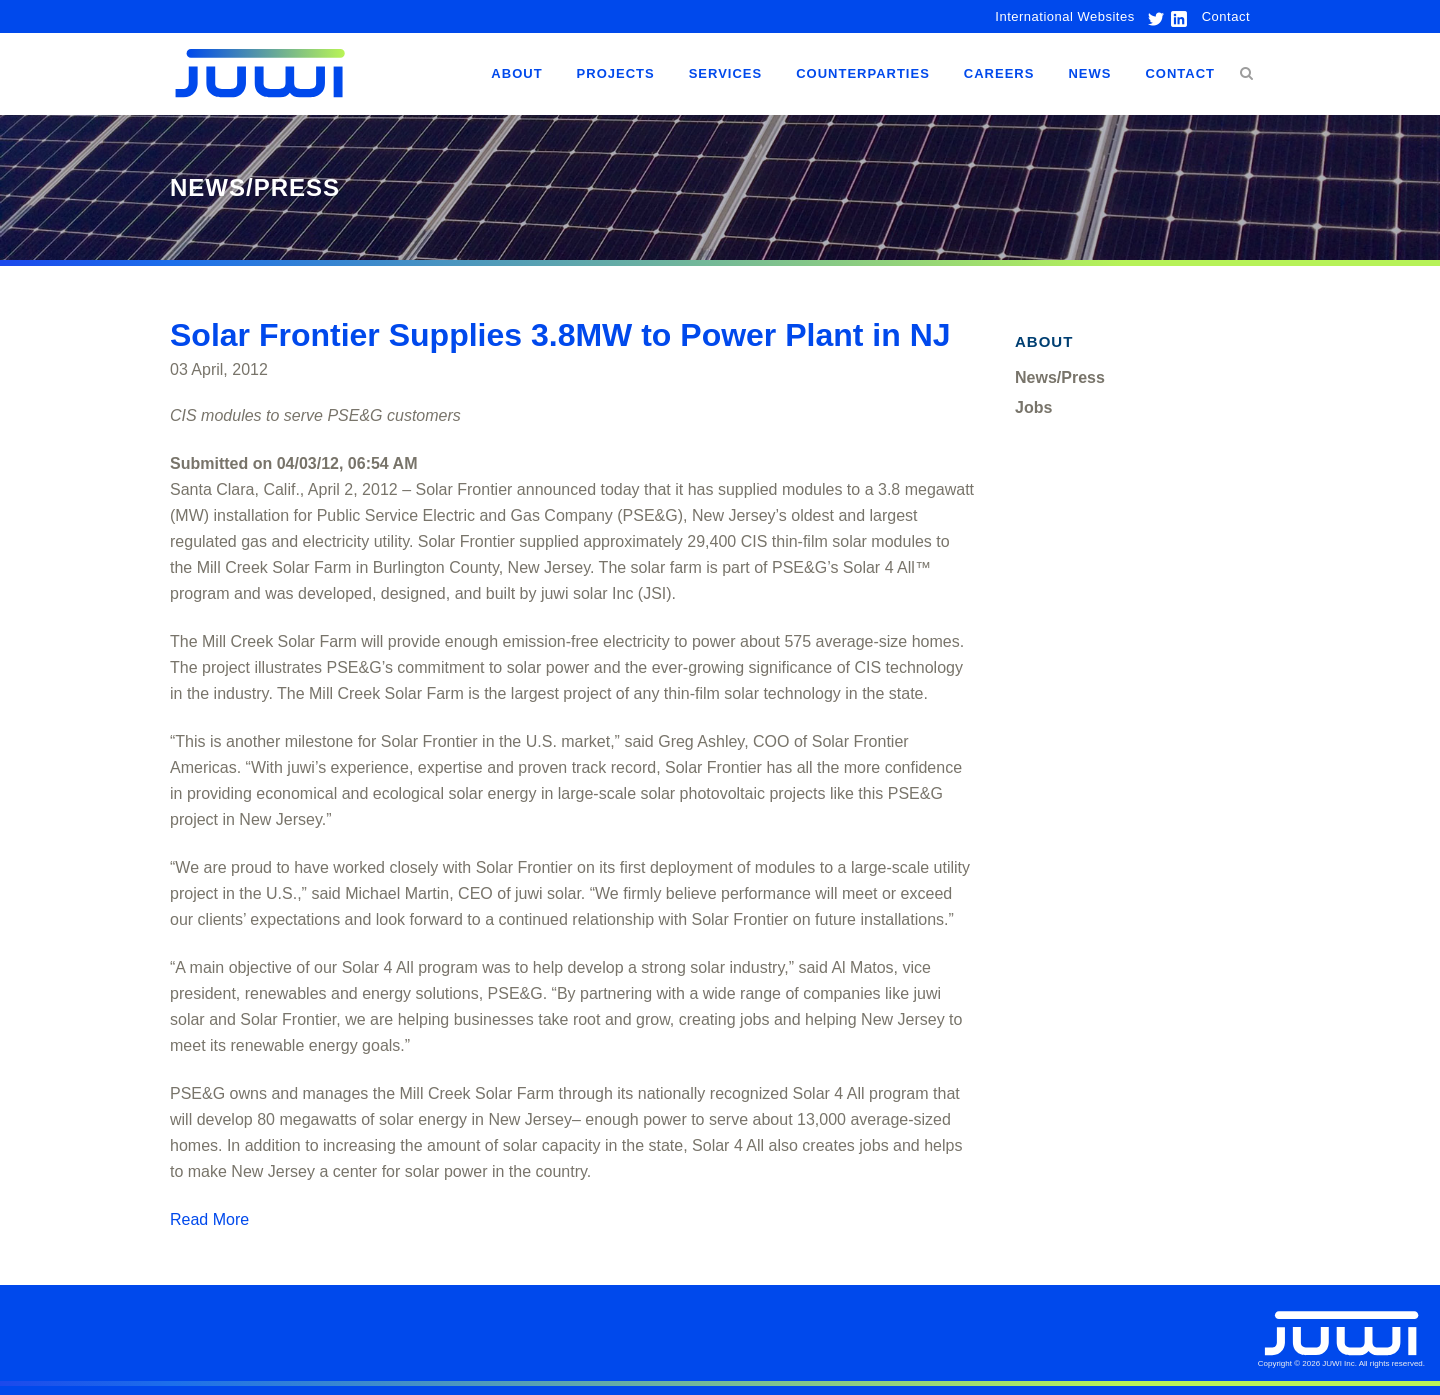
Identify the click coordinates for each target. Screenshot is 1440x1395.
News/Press (1060, 377)
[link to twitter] (1151, 16)
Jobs (1033, 407)
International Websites (1064, 16)
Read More (209, 1219)
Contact (1226, 16)
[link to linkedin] (1177, 16)
